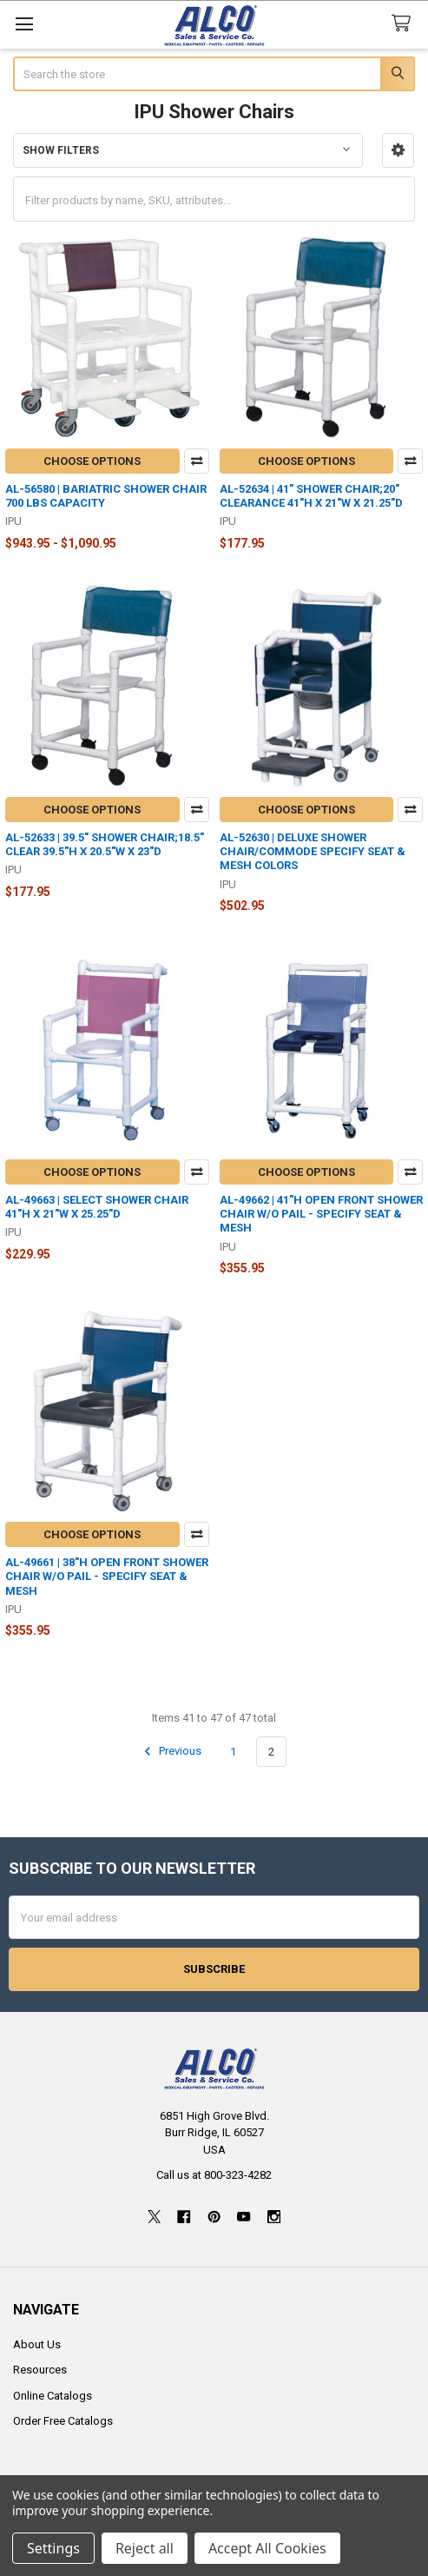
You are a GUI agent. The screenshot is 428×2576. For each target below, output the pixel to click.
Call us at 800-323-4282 (214, 2174)
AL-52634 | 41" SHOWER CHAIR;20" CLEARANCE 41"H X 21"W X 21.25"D (311, 495)
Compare (196, 461)
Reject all (144, 2548)
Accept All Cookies (267, 2548)
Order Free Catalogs (63, 2420)
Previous (170, 1751)
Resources (40, 2369)
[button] (398, 150)
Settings (53, 2548)
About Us (37, 2344)
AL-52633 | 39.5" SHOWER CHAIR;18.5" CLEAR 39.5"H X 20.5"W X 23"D (104, 844)
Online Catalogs (52, 2395)
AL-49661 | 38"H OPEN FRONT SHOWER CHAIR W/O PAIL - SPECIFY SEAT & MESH (106, 1576)
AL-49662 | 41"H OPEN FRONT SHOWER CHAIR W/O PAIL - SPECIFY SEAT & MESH (321, 1214)
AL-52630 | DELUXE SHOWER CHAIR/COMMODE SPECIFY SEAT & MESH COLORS (312, 852)
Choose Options (92, 461)
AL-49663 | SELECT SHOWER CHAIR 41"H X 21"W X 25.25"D (96, 1206)
